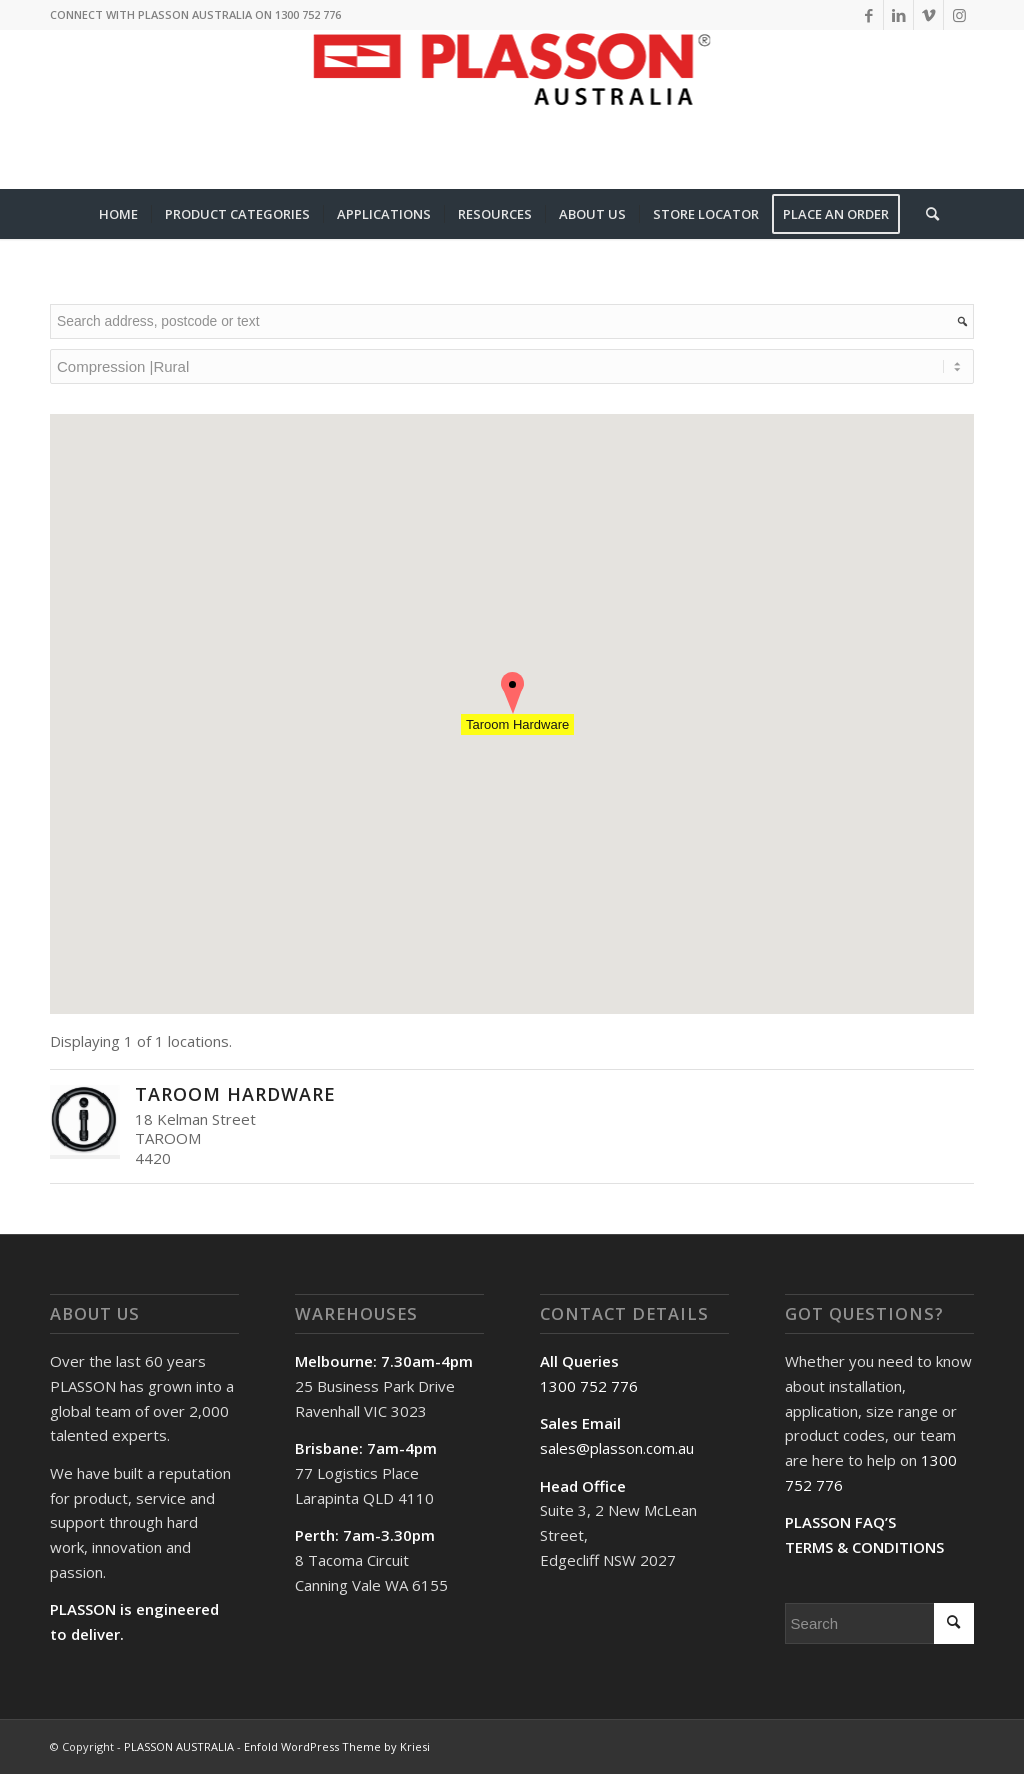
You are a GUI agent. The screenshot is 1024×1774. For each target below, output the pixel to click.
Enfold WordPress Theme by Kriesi (337, 1746)
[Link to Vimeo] (928, 15)
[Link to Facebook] (868, 15)
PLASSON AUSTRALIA (179, 1746)
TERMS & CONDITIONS (864, 1547)
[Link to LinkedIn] (898, 15)
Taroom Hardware (235, 1094)
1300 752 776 (589, 1386)
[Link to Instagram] (959, 15)
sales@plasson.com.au (617, 1448)
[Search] (926, 214)
